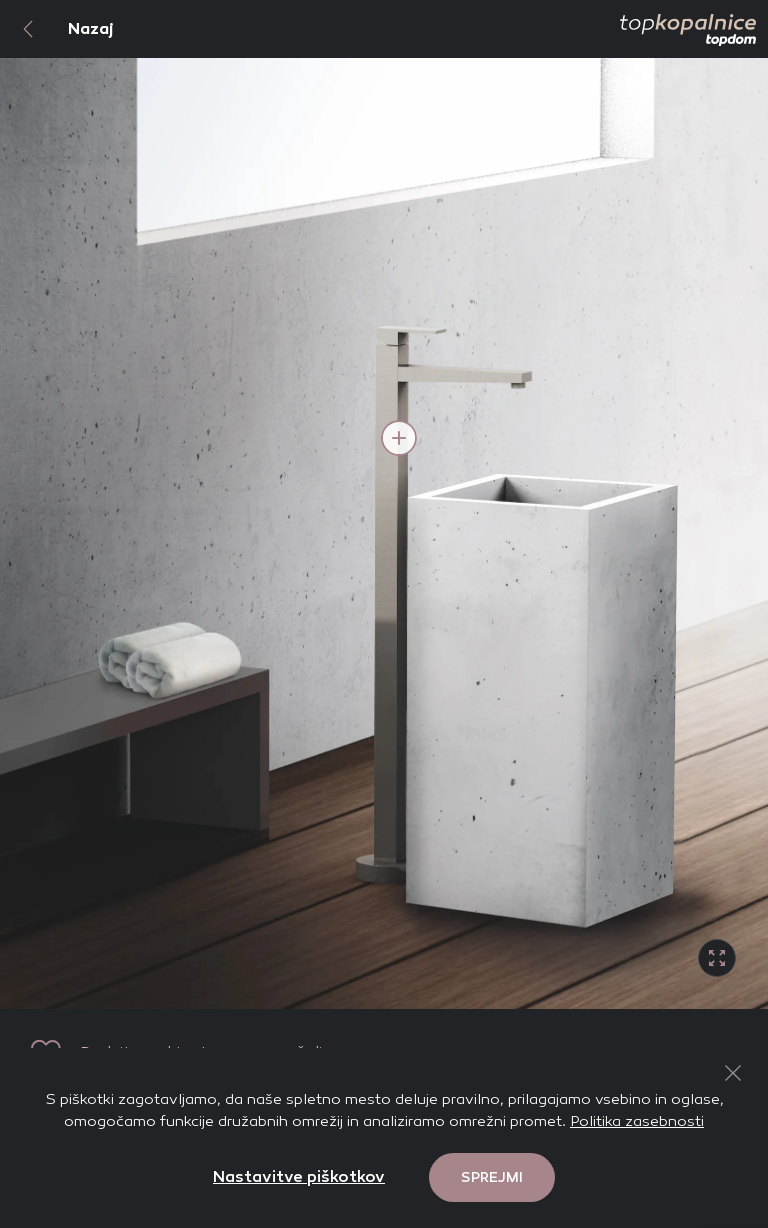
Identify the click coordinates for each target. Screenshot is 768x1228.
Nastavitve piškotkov (299, 1176)
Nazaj (57, 29)
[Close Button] (733, 1073)
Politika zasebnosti (637, 1121)
